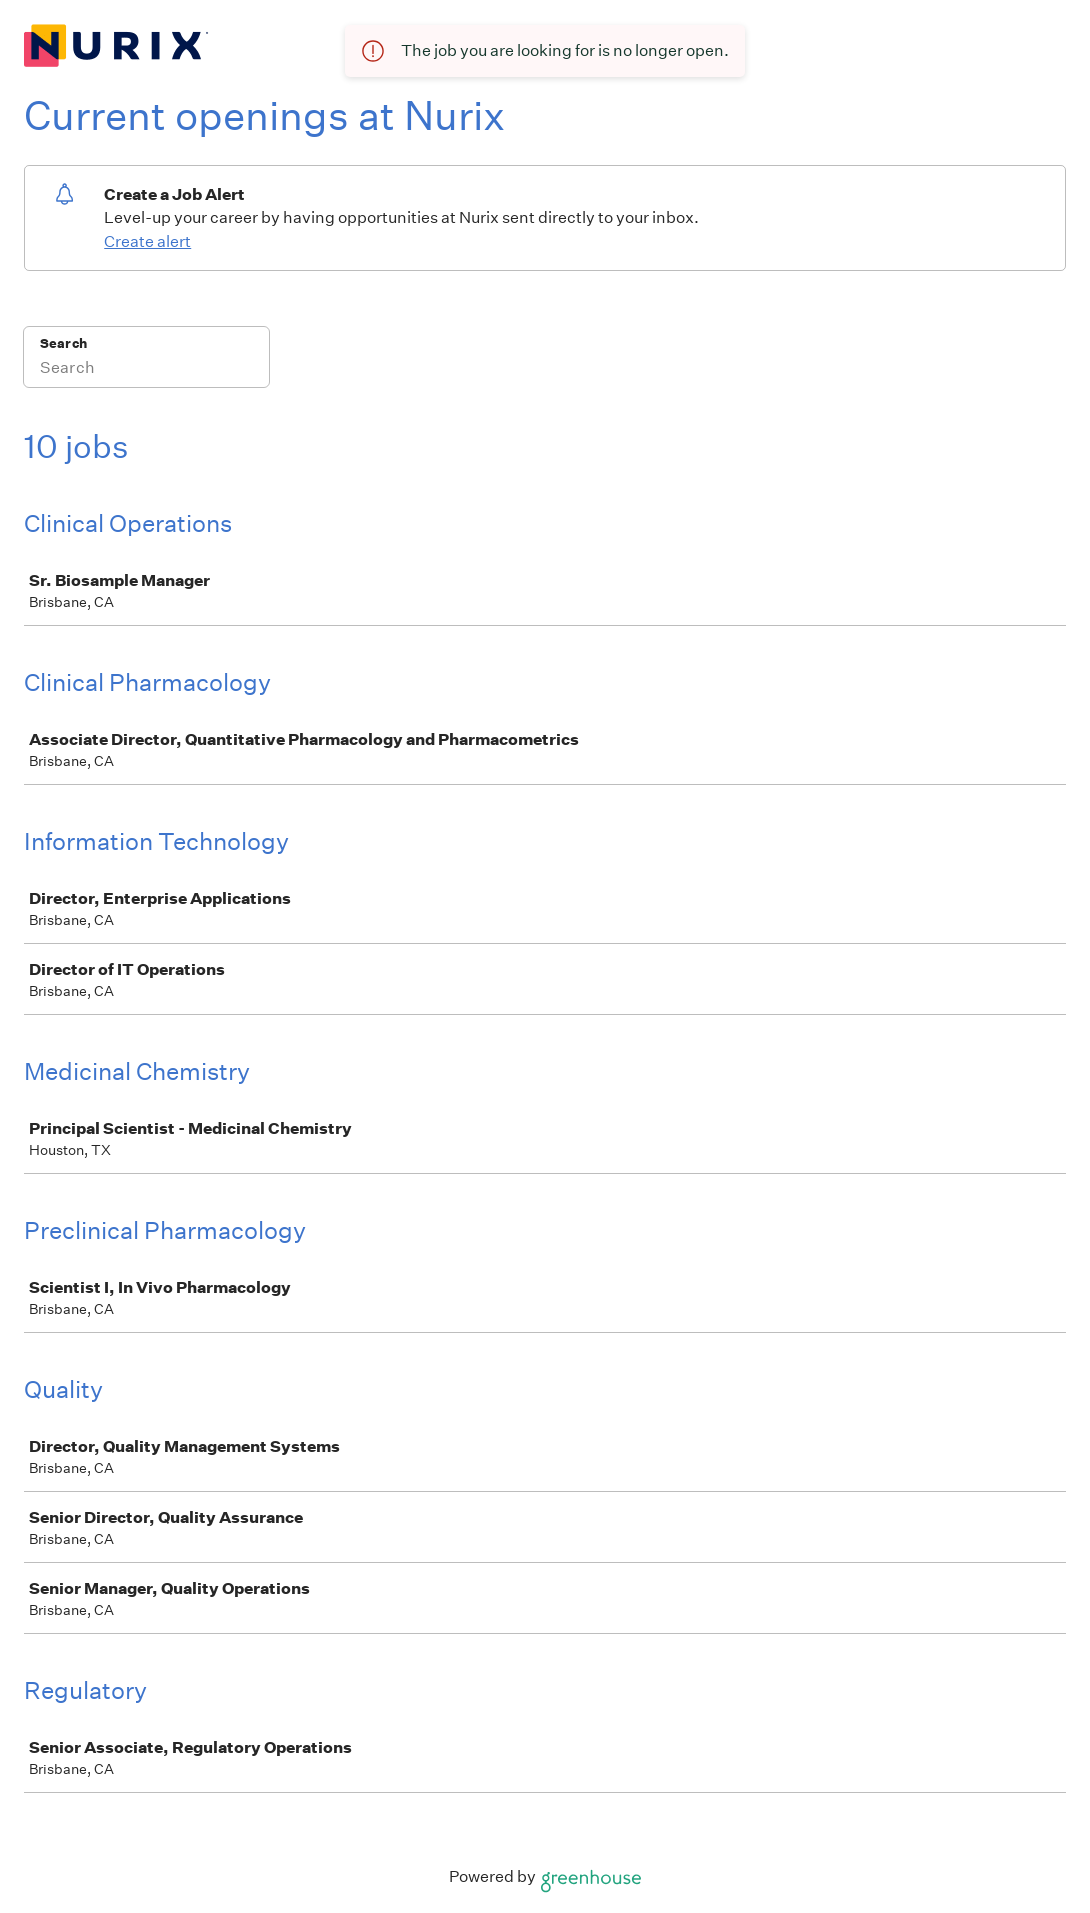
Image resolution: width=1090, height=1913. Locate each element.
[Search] (146, 370)
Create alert (147, 241)
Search (63, 343)
